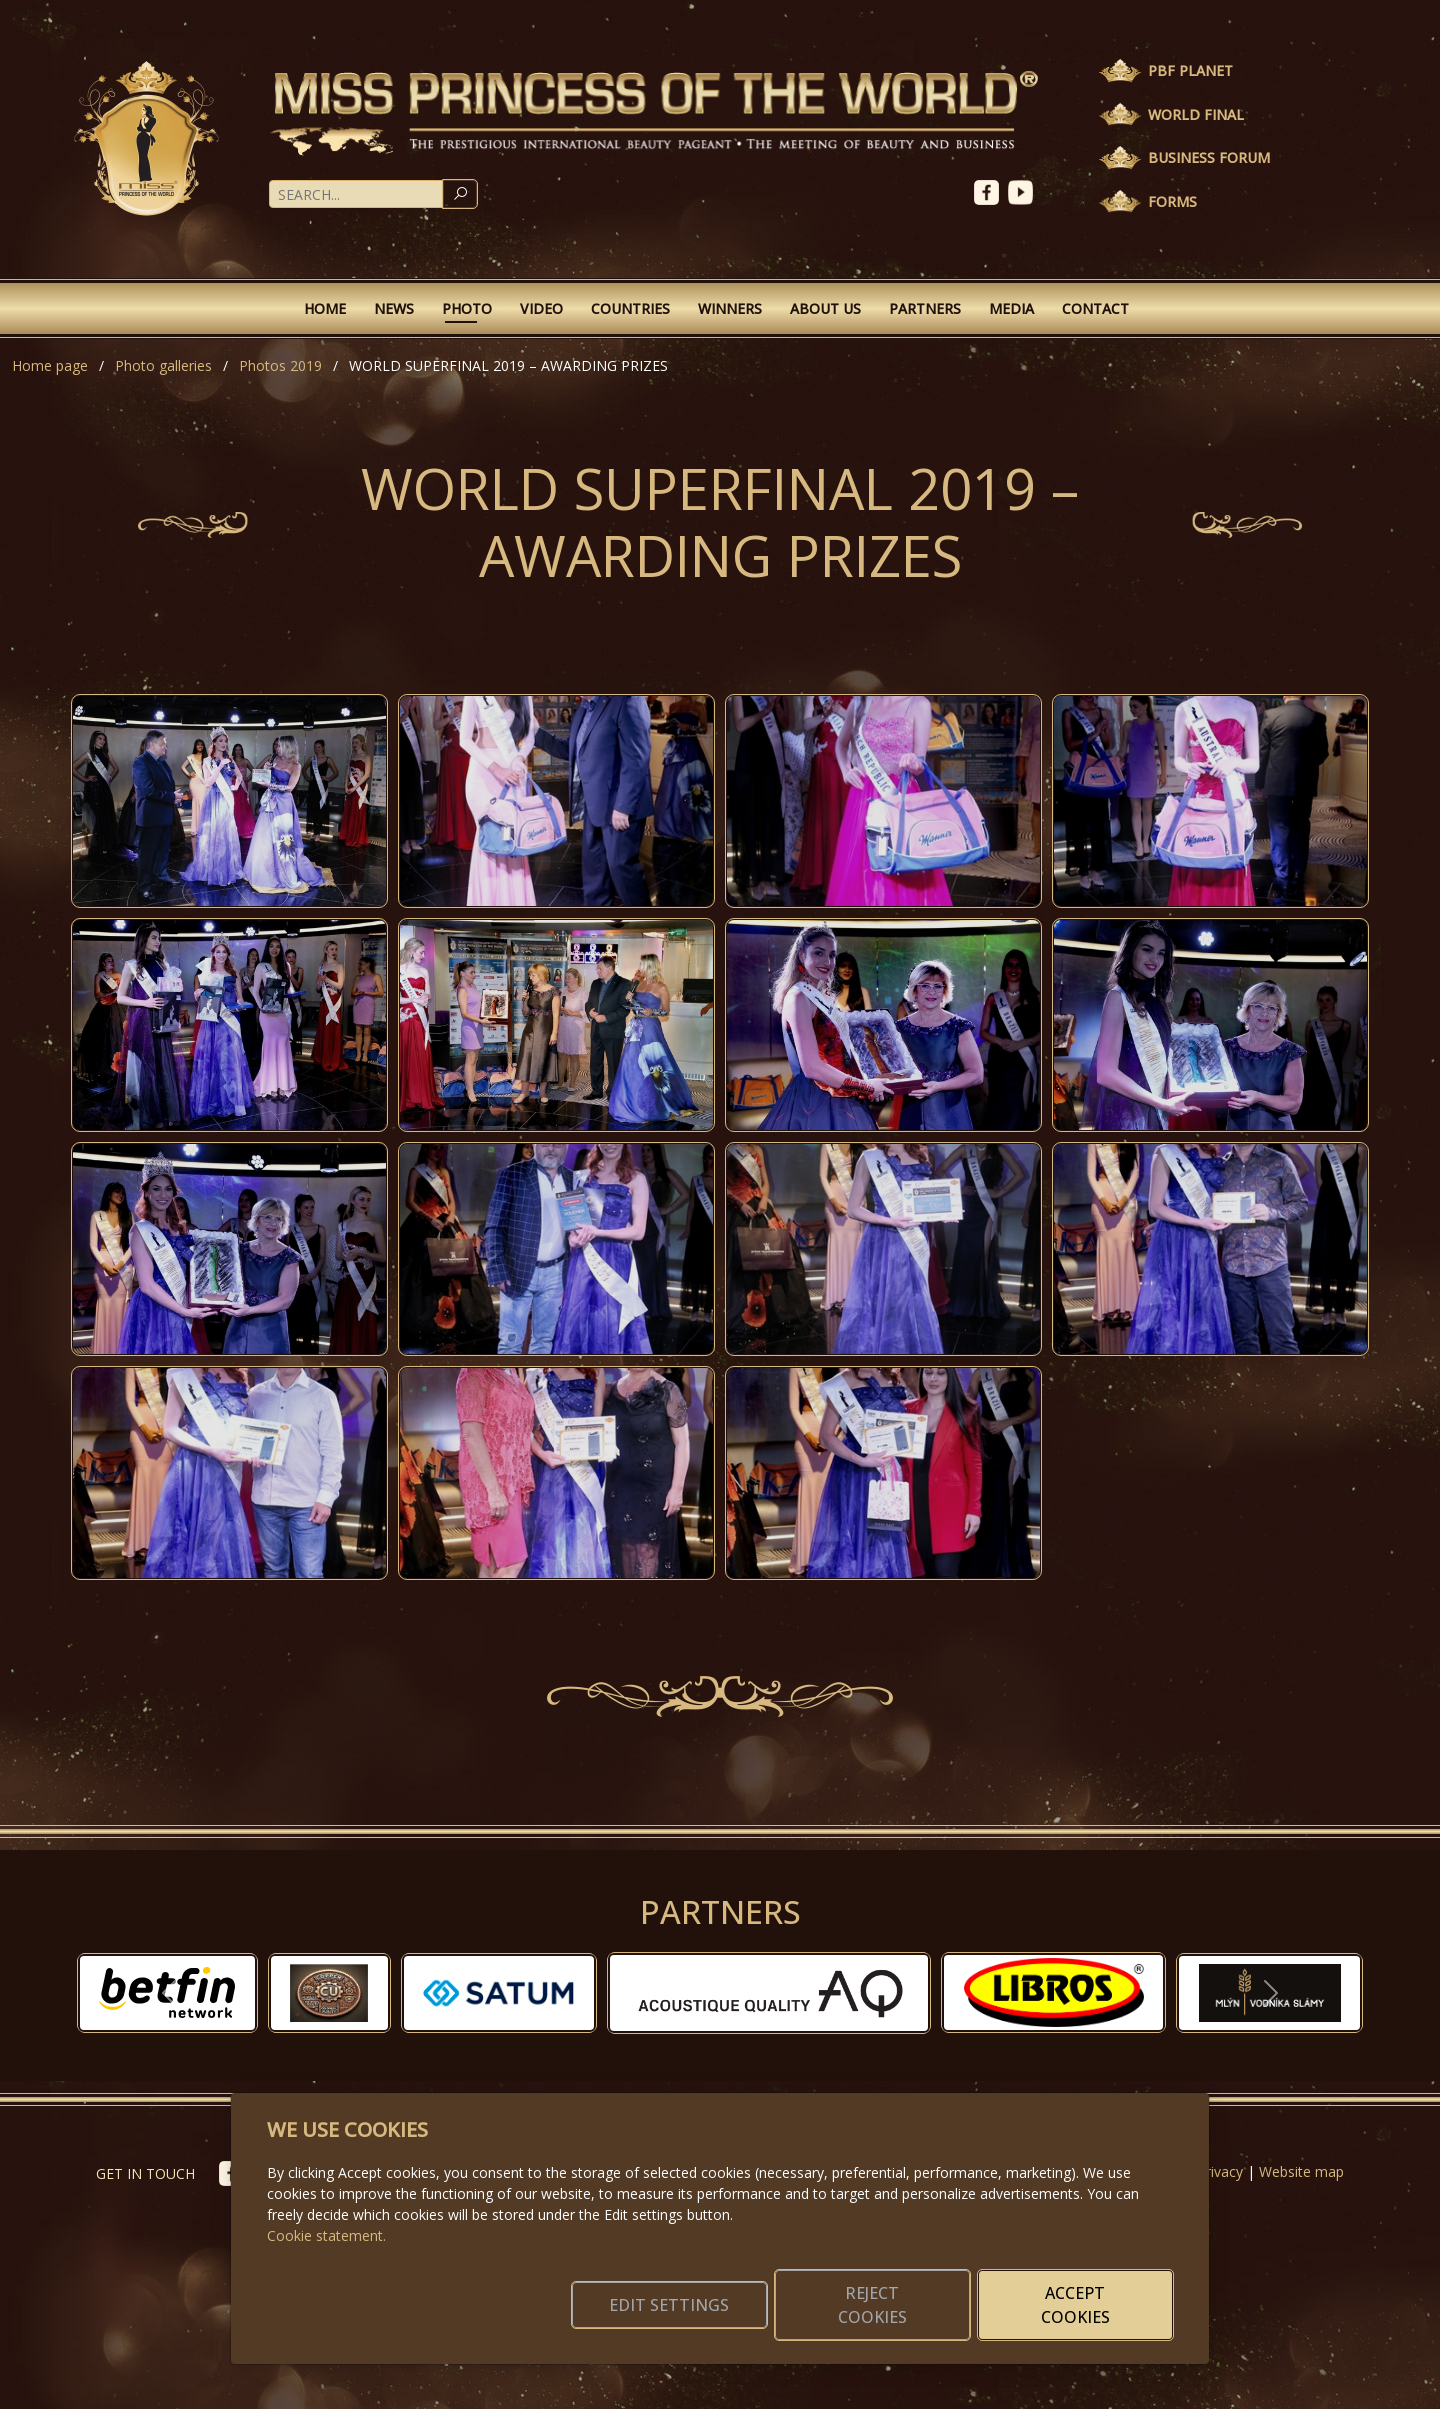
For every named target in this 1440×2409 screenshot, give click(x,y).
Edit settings (677, 2305)
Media (1011, 308)
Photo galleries (163, 365)
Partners (925, 308)
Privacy (1220, 2171)
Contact (1095, 308)
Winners (730, 308)
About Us (825, 308)
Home (325, 308)
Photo (467, 308)
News (394, 308)
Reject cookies (877, 2305)
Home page (50, 365)
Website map (1301, 2171)
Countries (630, 308)
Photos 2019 (280, 365)
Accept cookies (1077, 2305)
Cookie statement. (326, 2235)
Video (541, 308)
